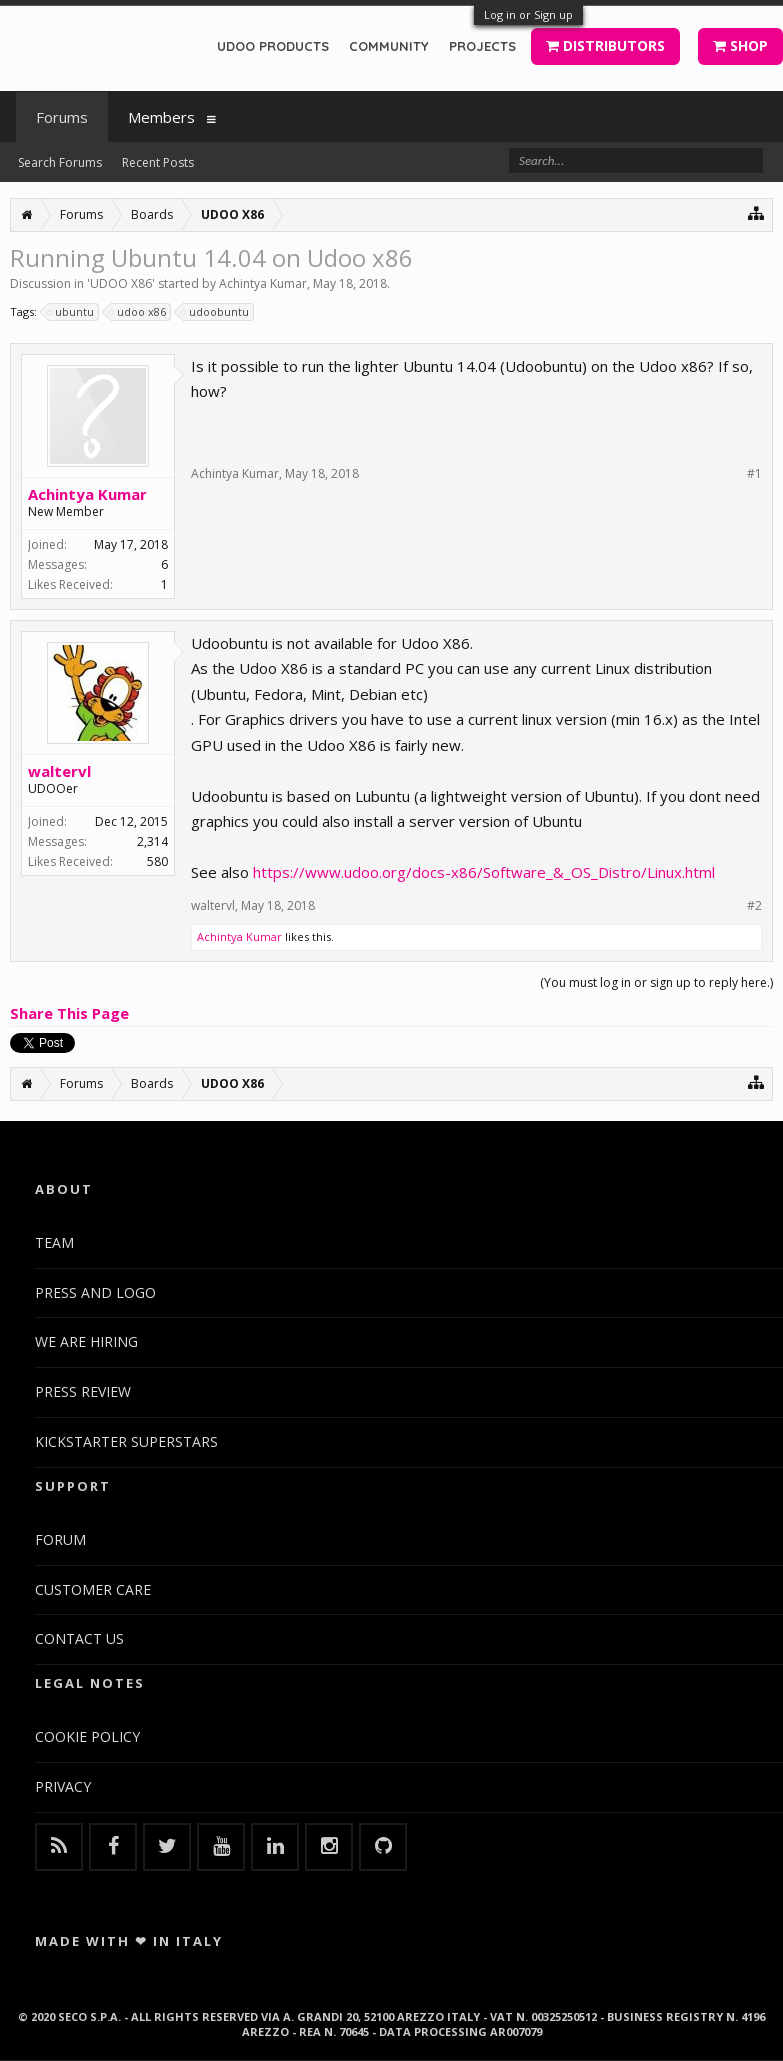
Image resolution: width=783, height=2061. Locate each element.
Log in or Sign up (528, 14)
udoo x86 (138, 312)
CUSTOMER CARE (93, 1589)
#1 (754, 474)
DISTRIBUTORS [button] (605, 45)
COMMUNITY (389, 46)
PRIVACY (63, 1786)
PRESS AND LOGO (95, 1292)
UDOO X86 (121, 283)
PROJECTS (482, 46)
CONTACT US (79, 1638)
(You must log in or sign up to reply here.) (656, 982)
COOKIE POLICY (87, 1736)
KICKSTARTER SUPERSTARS (126, 1441)
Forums (62, 117)
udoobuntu (216, 312)
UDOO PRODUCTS (273, 46)
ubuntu (71, 312)
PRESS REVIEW (83, 1391)
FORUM (60, 1539)
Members (161, 117)
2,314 (152, 841)
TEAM (54, 1242)
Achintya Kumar (263, 283)
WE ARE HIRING (86, 1341)
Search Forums (60, 162)
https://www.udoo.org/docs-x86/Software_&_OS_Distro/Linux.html (484, 872)
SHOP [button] (740, 45)
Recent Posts (158, 162)
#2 (754, 906)
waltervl (59, 771)
